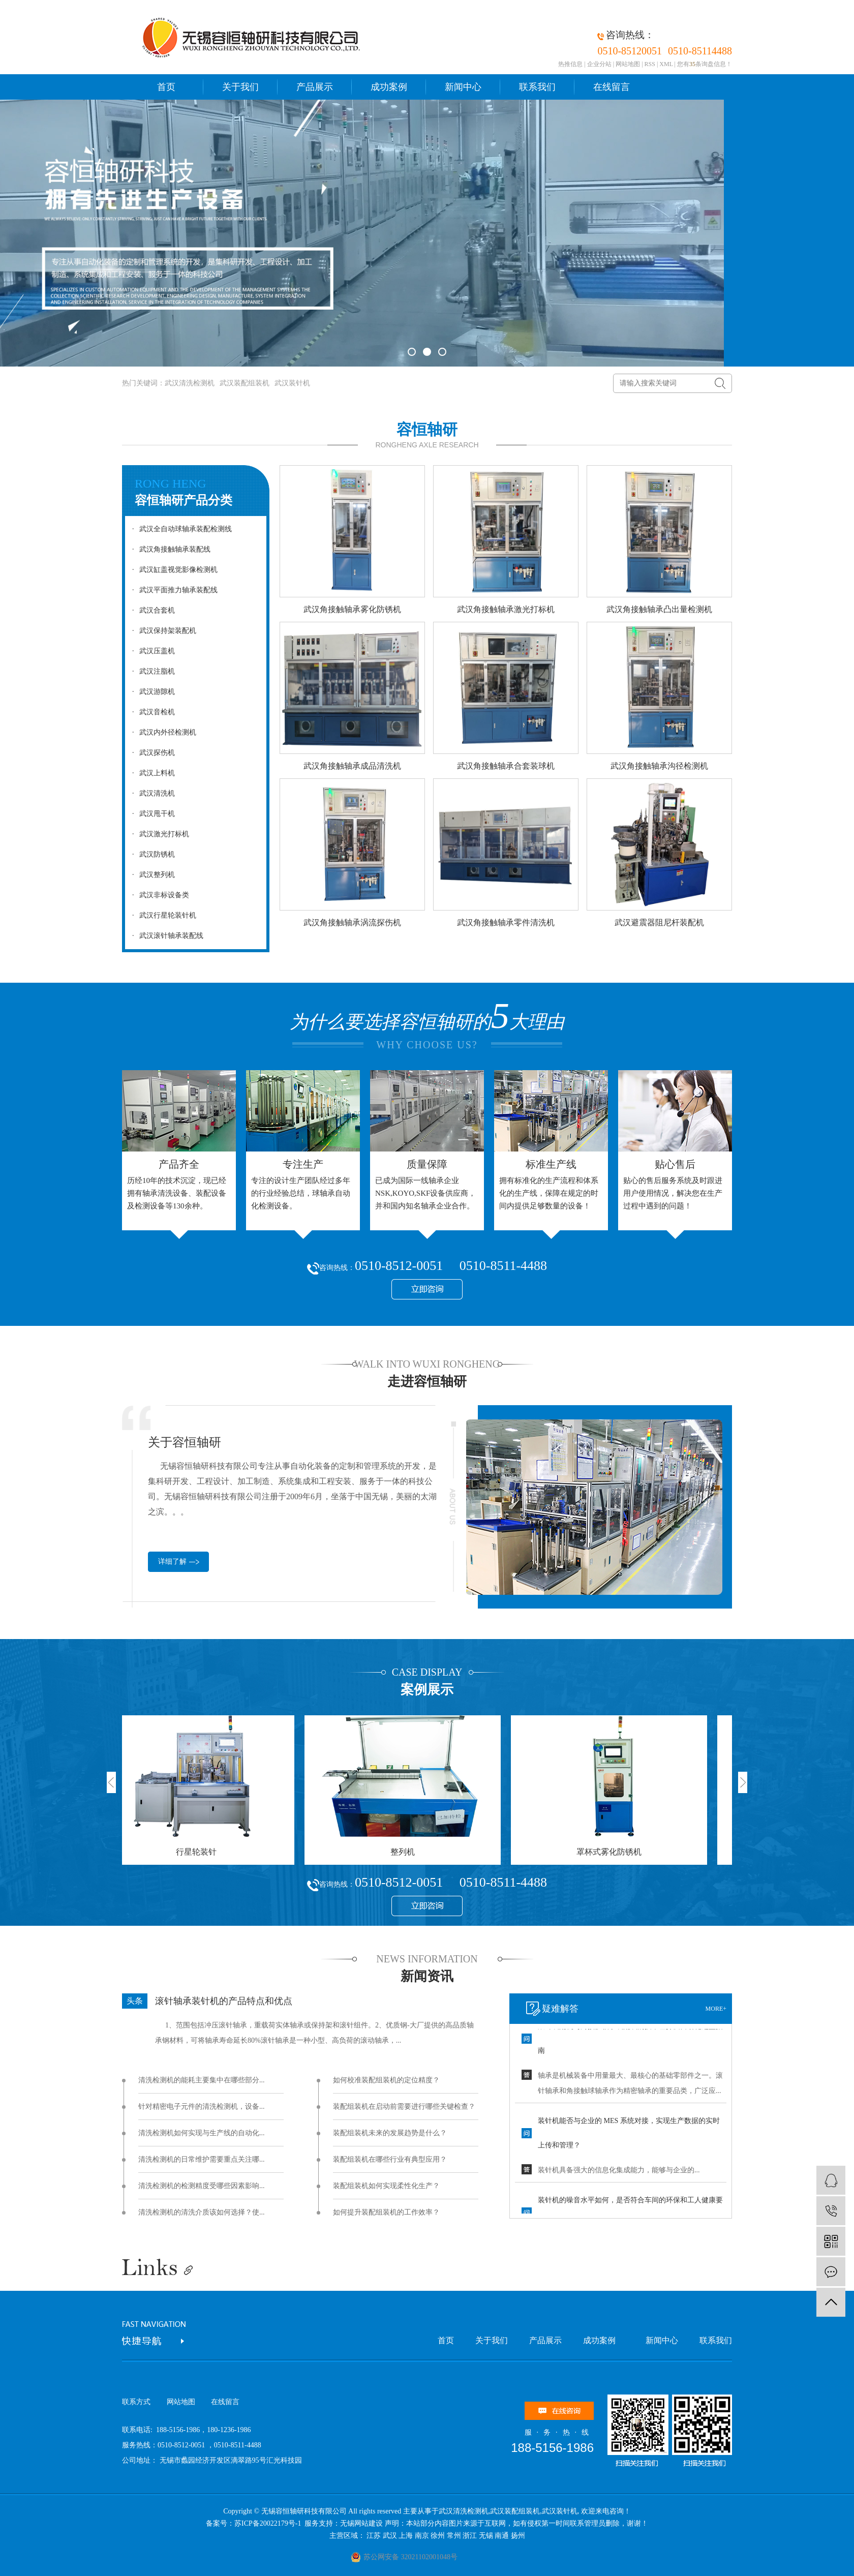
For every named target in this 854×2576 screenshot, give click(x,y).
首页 (166, 87)
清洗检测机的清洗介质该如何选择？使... (201, 2212)
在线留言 (611, 87)
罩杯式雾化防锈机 (613, 1851)
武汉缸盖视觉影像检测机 (172, 569)
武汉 (390, 2535)
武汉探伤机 (151, 752)
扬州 (518, 2535)
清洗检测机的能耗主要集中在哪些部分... (201, 2080)
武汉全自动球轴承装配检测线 (179, 529)
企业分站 (599, 64)
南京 (422, 2535)
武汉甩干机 (151, 813)
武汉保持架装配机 (161, 630)
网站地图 (628, 64)
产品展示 (314, 87)
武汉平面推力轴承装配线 (172, 590)
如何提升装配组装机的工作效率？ (386, 2212)
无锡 (486, 2535)
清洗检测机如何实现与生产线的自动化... (201, 2133)
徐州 (438, 2535)
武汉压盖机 (151, 651)
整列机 (406, 1851)
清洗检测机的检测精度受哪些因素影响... (201, 2186)
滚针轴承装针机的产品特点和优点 (223, 2001)
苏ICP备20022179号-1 (268, 2523)
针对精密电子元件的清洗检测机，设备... (201, 2106)
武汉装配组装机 (244, 383)
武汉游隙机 (151, 691)
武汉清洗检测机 (190, 383)
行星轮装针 (200, 1851)
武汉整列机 (151, 874)
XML (666, 64)
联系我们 (537, 87)
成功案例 (389, 87)
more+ (716, 2008)
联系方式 (136, 2402)
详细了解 (172, 1561)
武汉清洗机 (151, 793)
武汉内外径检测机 (161, 732)
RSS (650, 64)
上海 (406, 2535)
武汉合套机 (151, 610)
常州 (454, 2535)
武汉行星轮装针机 (161, 915)
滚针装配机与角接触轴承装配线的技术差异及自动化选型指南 (630, 2041)
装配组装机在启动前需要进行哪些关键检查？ (404, 2106)
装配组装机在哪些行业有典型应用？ (390, 2159)
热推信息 (570, 64)
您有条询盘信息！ (704, 64)
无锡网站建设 (361, 2523)
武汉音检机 (151, 712)
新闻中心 (463, 87)
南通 (502, 2535)
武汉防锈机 (151, 854)
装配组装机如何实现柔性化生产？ (386, 2186)
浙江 (470, 2535)
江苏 (374, 2535)
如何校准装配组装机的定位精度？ (386, 2080)
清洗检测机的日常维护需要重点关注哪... (201, 2159)
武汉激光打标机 (158, 834)
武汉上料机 (151, 773)
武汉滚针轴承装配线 (165, 936)
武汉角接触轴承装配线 (168, 549)
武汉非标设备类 (158, 895)
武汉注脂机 (151, 671)
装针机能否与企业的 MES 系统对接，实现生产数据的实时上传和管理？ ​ (629, 2135)
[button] (412, 352)
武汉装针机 (292, 383)
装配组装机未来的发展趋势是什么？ (390, 2133)
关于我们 (240, 87)
